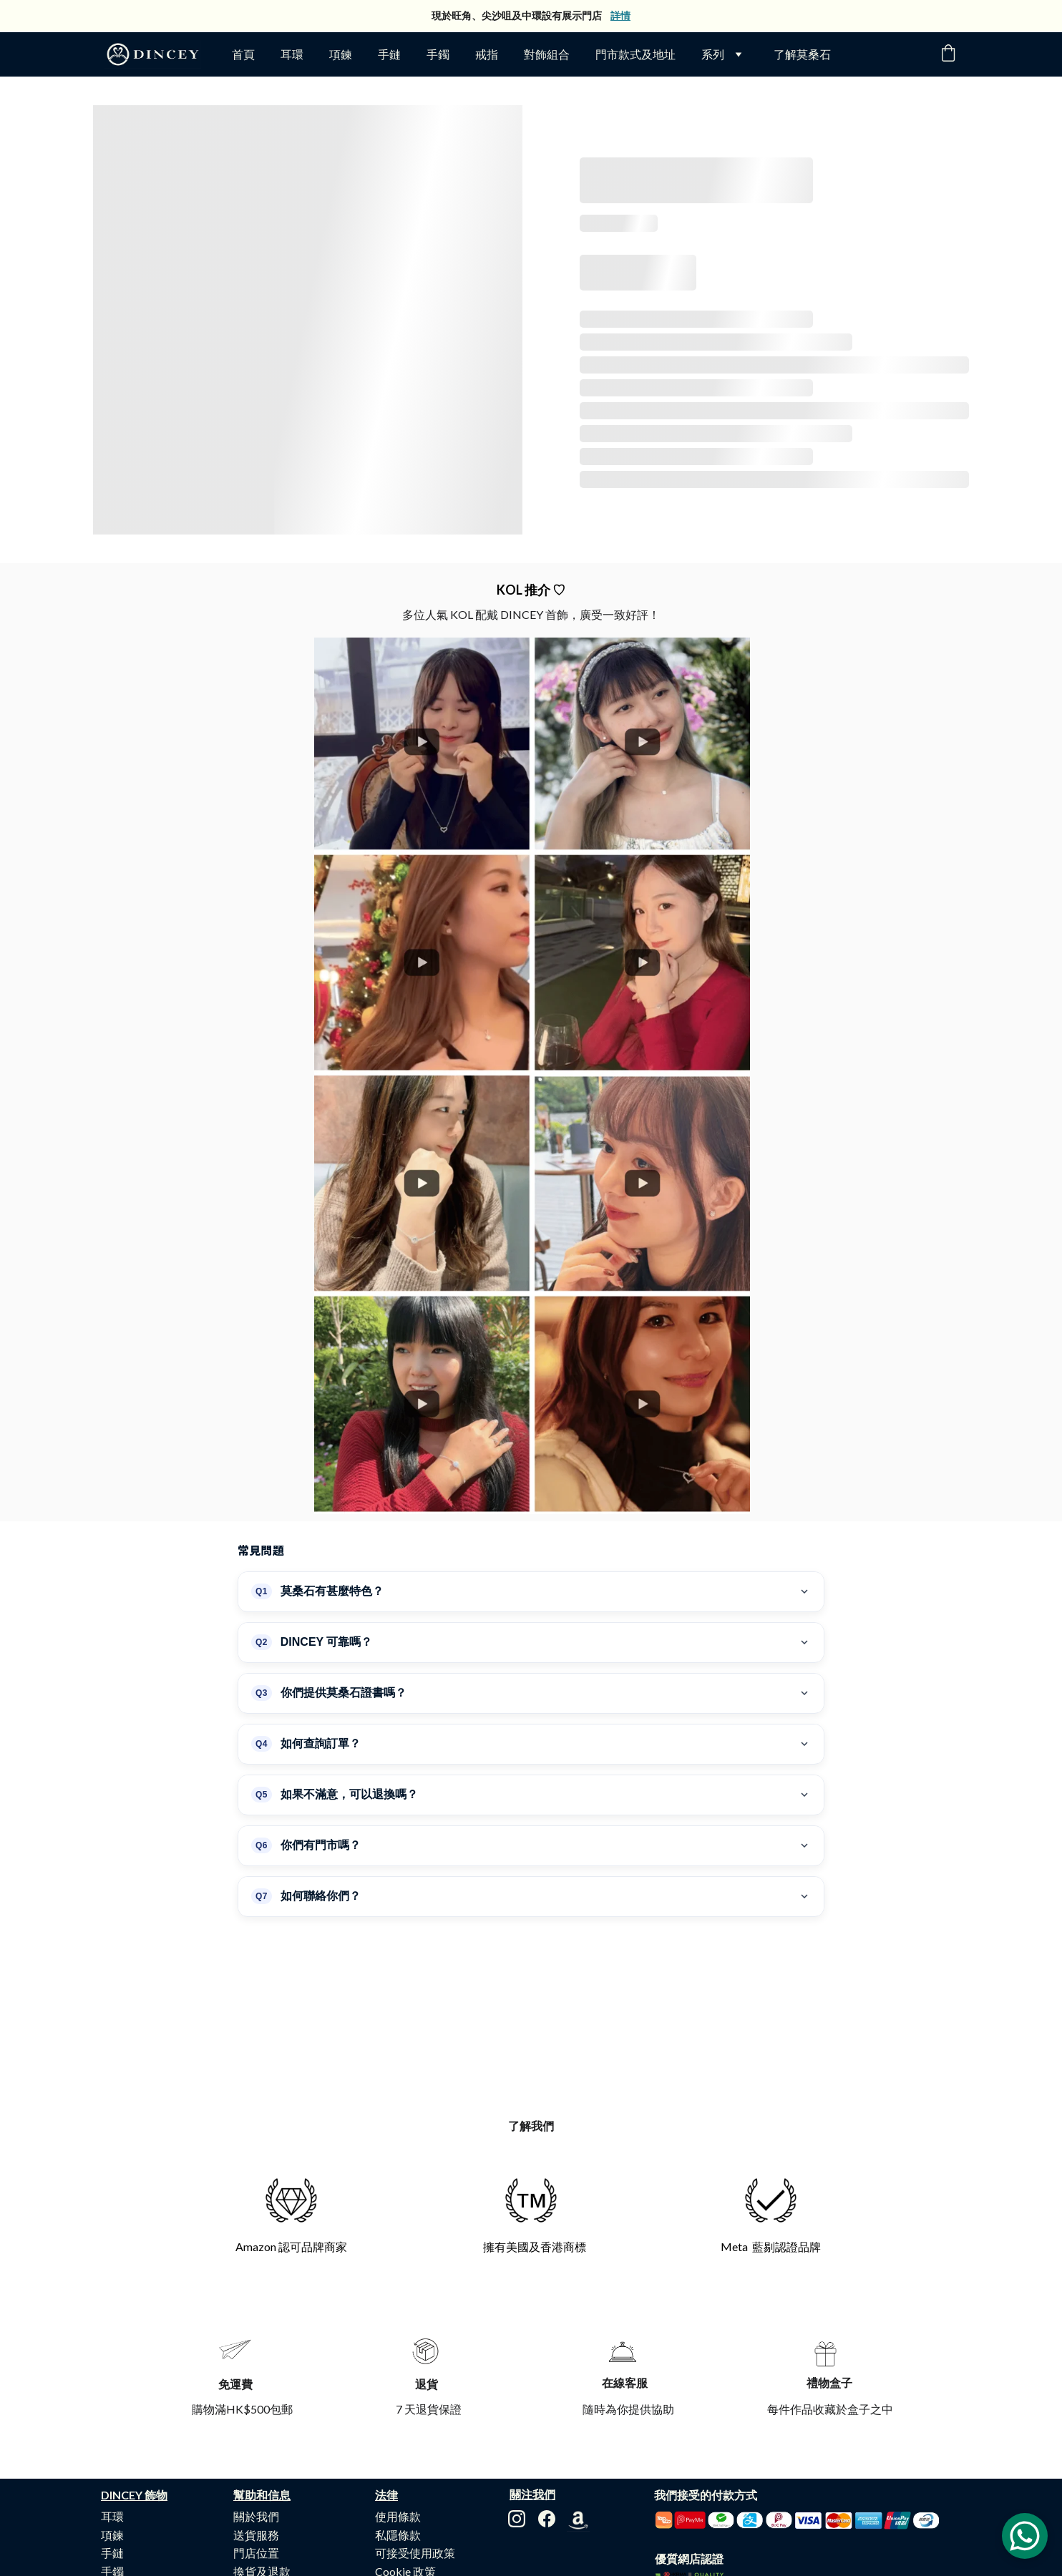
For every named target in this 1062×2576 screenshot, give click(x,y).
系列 (712, 54)
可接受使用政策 (415, 2440)
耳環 (292, 54)
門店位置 (256, 2440)
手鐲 (438, 54)
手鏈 (389, 54)
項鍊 (340, 54)
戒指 (486, 54)
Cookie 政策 (405, 2459)
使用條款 (398, 2404)
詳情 (620, 15)
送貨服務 (256, 2422)
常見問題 (256, 2495)
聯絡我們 (256, 2514)
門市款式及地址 (635, 54)
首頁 (243, 54)
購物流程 (256, 2477)
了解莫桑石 (802, 54)
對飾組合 (547, 54)
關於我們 (256, 2404)
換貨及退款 (262, 2459)
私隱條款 (398, 2422)
